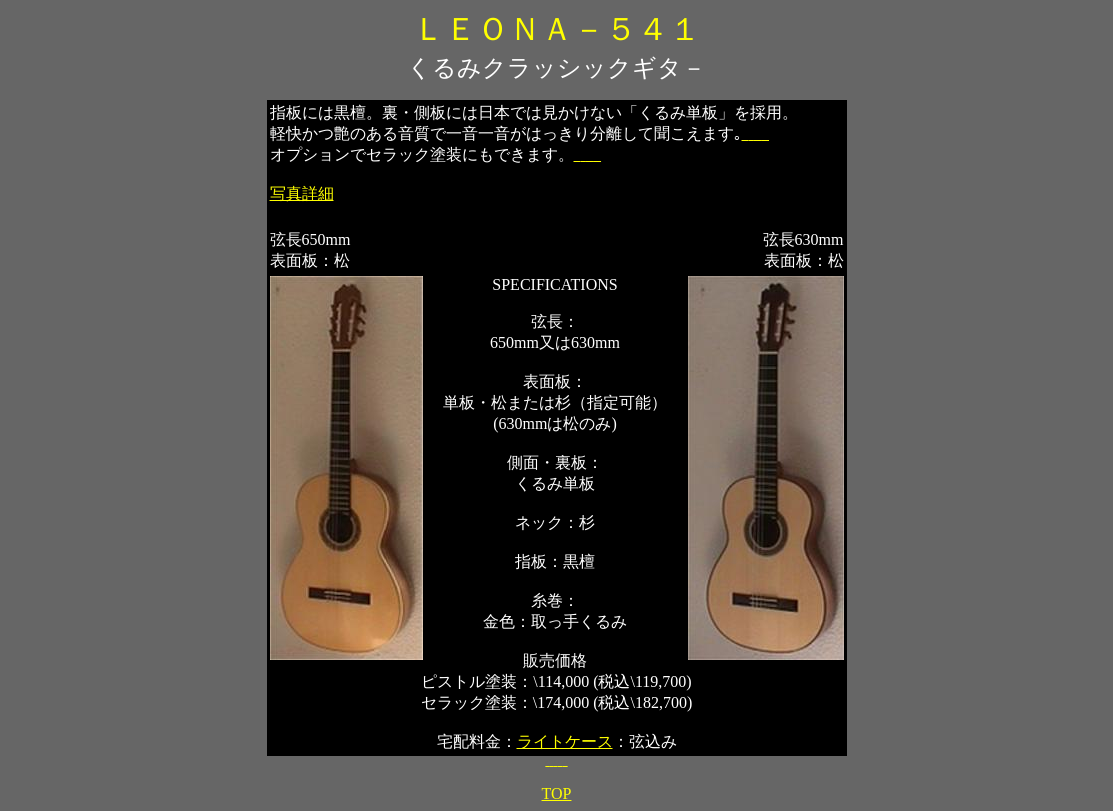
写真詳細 (302, 193)
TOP (557, 793)
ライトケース (565, 741)
